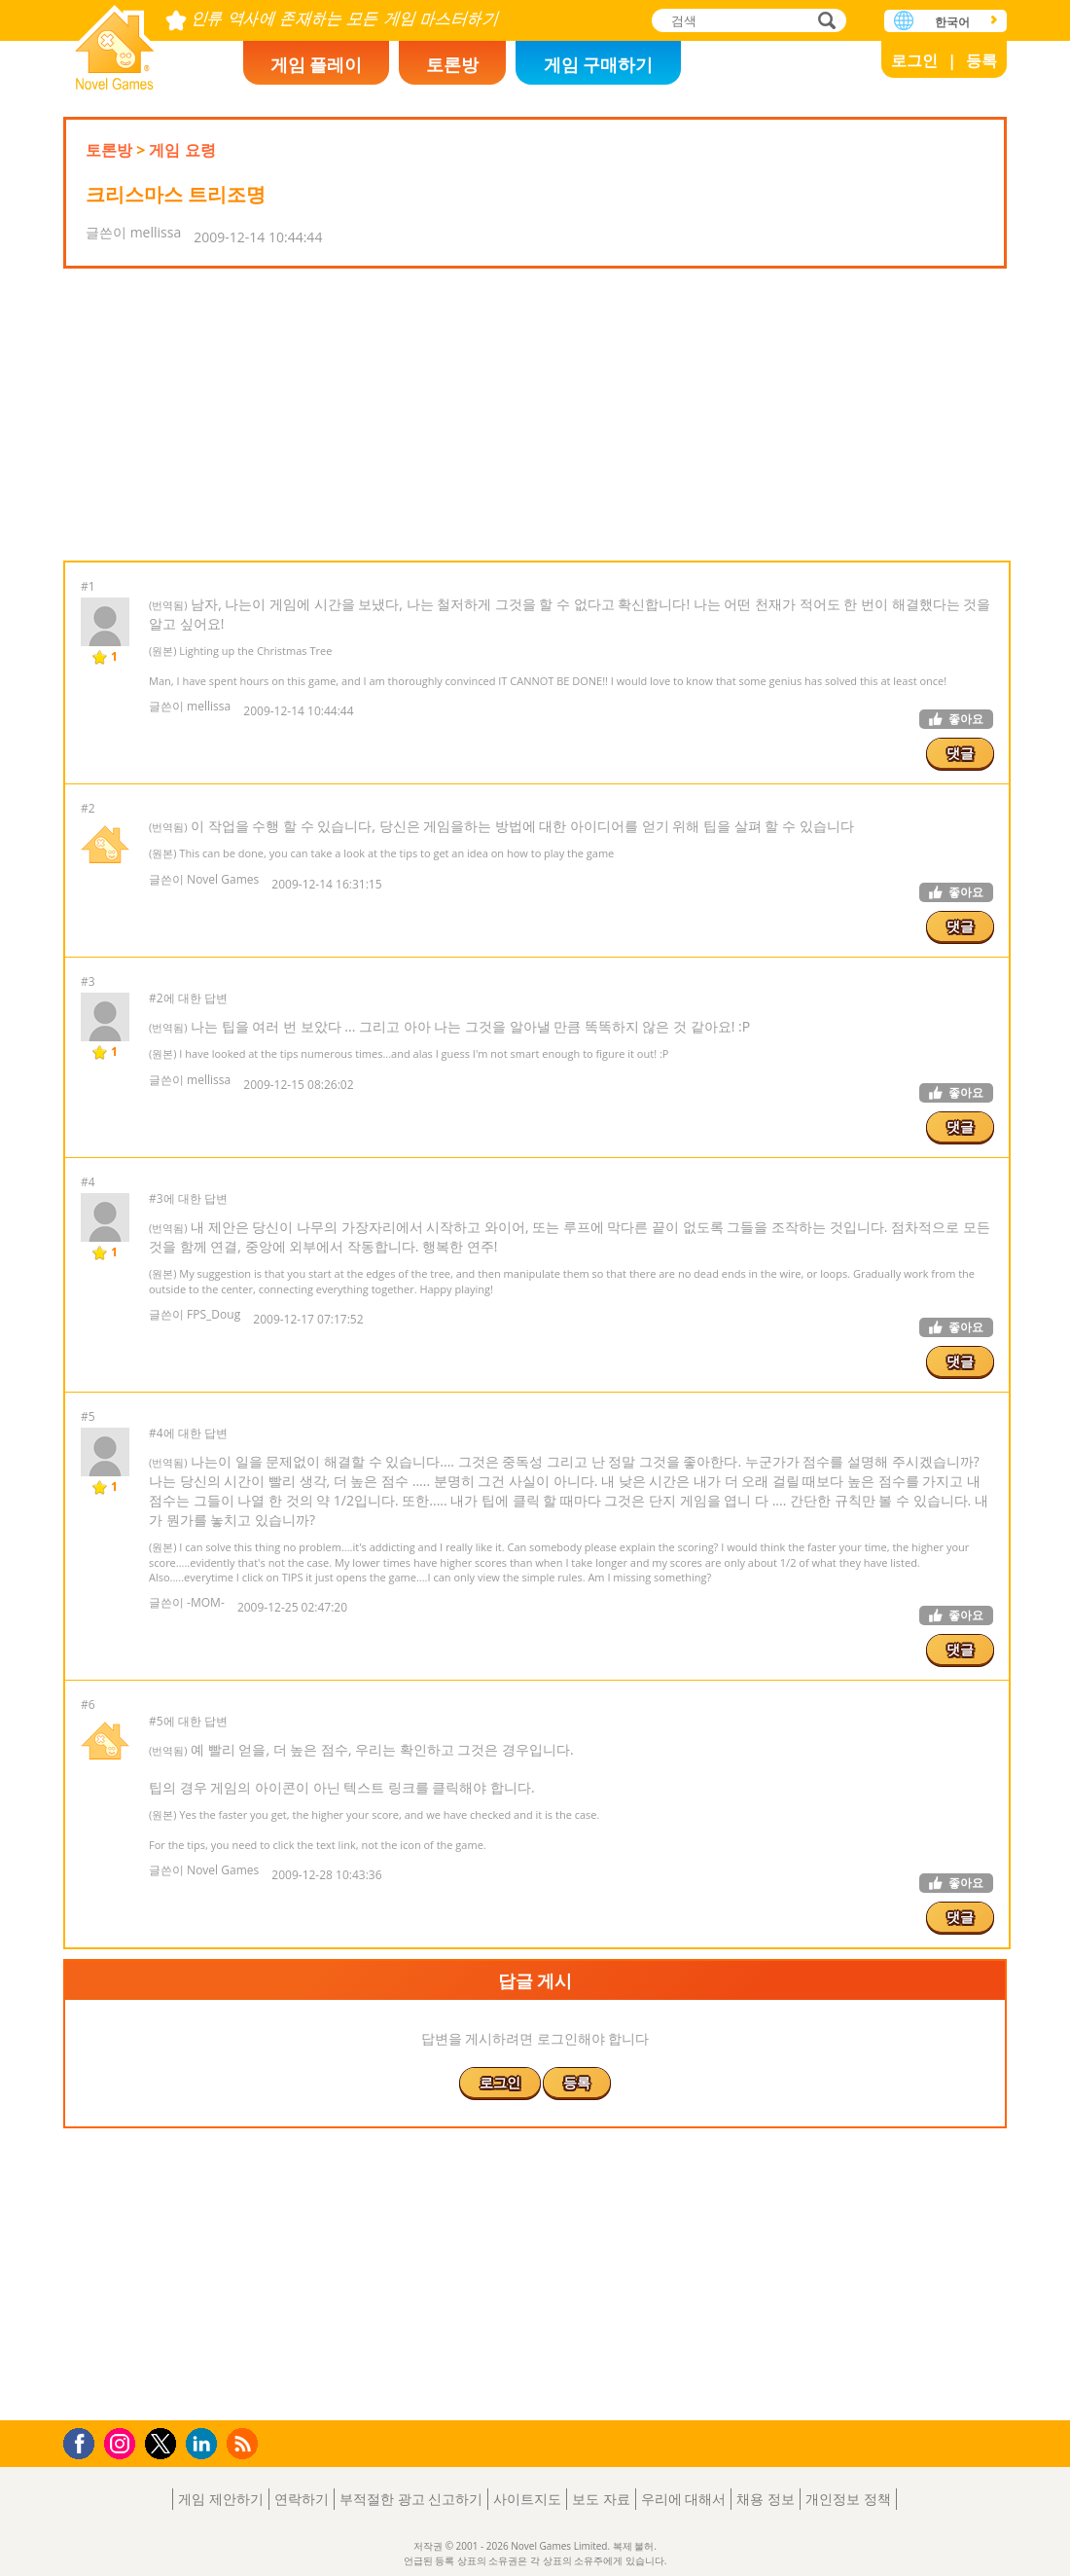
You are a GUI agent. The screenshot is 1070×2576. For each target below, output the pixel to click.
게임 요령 (182, 150)
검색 (824, 22)
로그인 (914, 60)
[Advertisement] (535, 414)
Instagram (122, 2442)
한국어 (952, 22)
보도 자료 (601, 2498)
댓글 (960, 753)
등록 (981, 60)
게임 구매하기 (599, 64)
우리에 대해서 (684, 2498)
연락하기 (301, 2498)
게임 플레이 (316, 64)
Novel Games (114, 41)
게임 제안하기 (221, 2498)
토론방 (452, 64)
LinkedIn (205, 2444)
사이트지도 (527, 2498)
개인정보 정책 (848, 2498)
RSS (244, 2443)
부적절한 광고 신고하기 (410, 2498)
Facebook (84, 2441)
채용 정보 (765, 2498)
